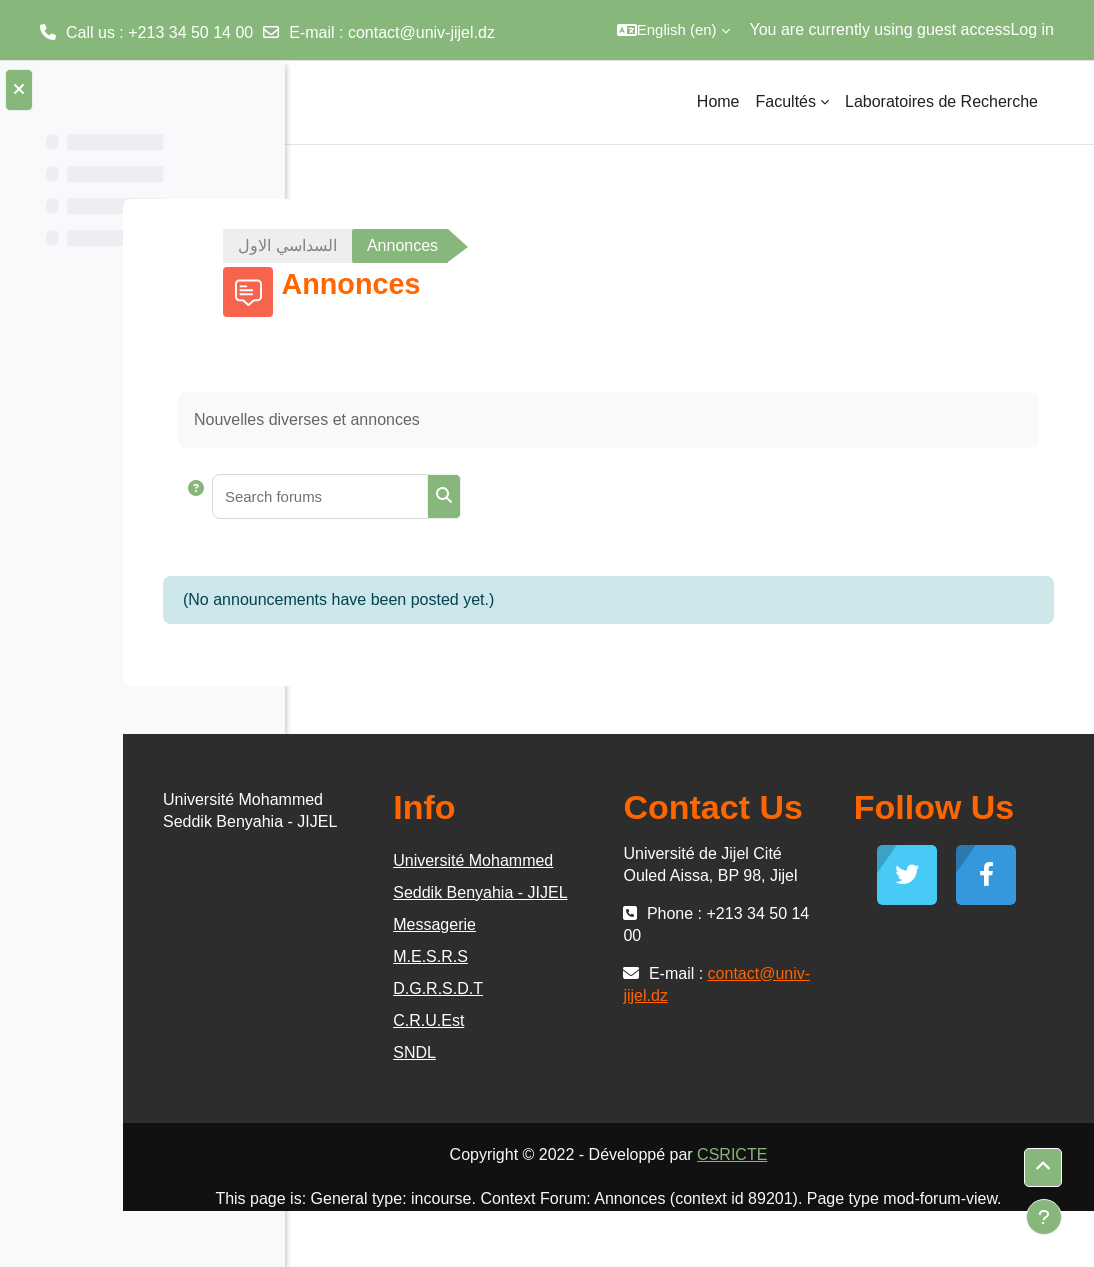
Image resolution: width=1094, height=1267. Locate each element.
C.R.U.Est (562, 1052)
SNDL (548, 1084)
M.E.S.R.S (564, 988)
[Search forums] (498, 496)
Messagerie (568, 956)
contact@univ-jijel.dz (421, 32)
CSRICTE (821, 1186)
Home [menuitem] (718, 101)
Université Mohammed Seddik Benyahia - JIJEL (596, 892)
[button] (673, 30)
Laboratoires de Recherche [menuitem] (941, 101)
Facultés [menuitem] (786, 101)
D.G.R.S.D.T (572, 1020)
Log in (1032, 29)
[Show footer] (1044, 1217)
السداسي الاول (395, 245)
